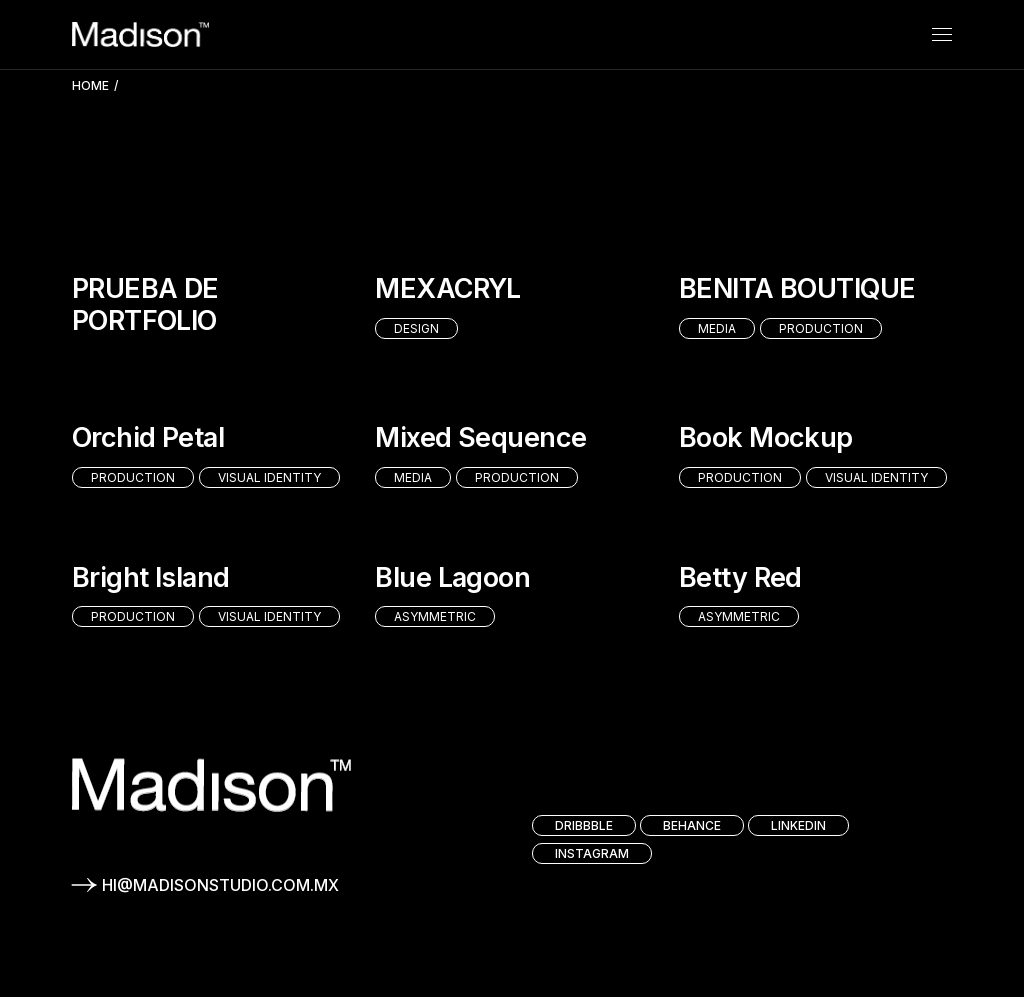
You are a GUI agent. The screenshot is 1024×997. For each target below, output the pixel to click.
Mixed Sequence (480, 437)
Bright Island (151, 577)
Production (821, 328)
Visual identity (269, 477)
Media (717, 328)
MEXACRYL (448, 288)
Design (416, 328)
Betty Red (740, 577)
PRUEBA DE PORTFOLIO (145, 304)
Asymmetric (435, 616)
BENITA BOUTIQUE (797, 288)
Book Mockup (766, 437)
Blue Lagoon (452, 577)
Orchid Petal (148, 437)
